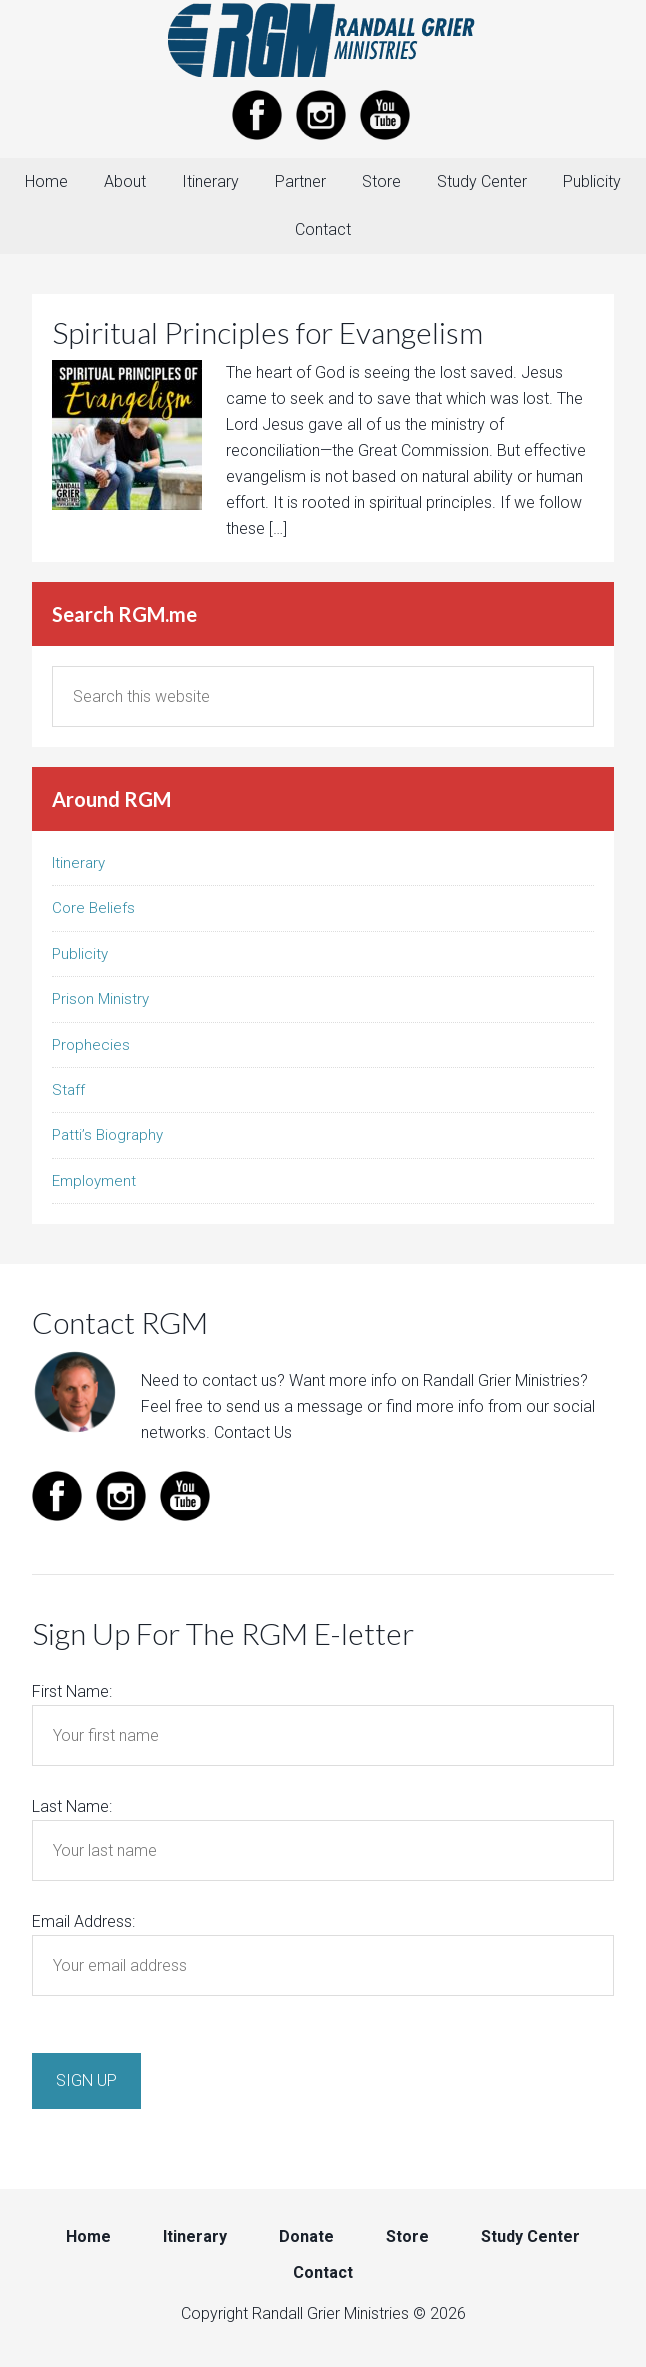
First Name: (72, 1691)
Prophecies (91, 1045)
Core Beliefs (93, 908)
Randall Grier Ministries (323, 40)
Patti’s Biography (107, 1135)
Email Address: (83, 1921)
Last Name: (72, 1806)
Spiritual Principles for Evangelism (267, 332)
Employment (94, 1181)
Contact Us (253, 1432)
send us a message (294, 1406)
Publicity (80, 954)
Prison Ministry (100, 999)
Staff (68, 1090)
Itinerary (78, 863)
